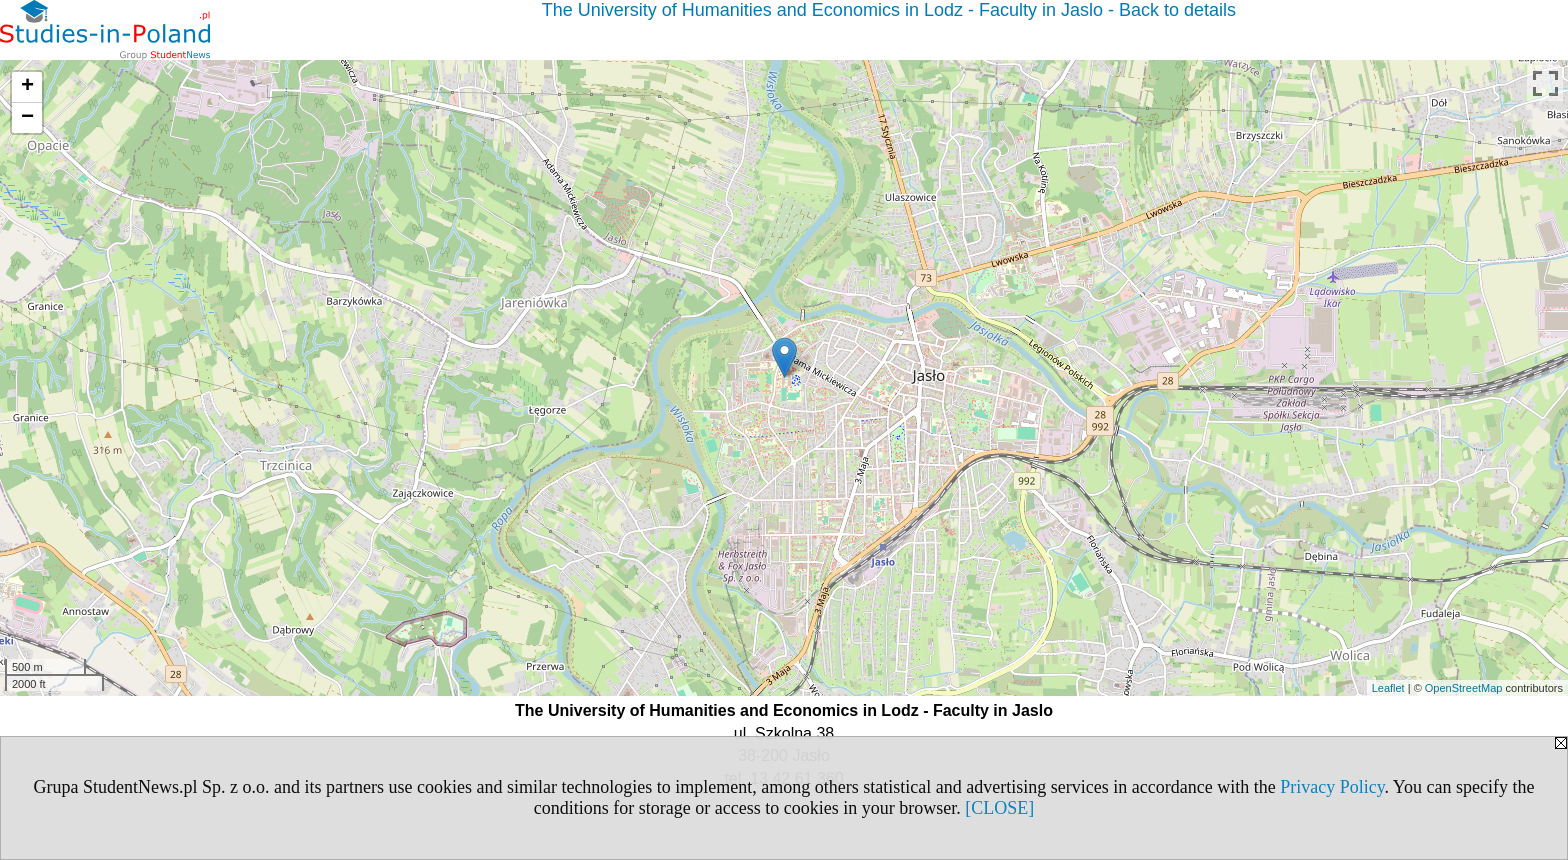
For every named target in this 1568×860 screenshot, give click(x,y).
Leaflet (1388, 688)
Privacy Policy (1332, 787)
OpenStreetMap (1464, 688)
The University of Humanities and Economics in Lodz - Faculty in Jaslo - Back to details (889, 10)
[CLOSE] (999, 808)
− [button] (27, 118)
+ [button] (27, 87)
